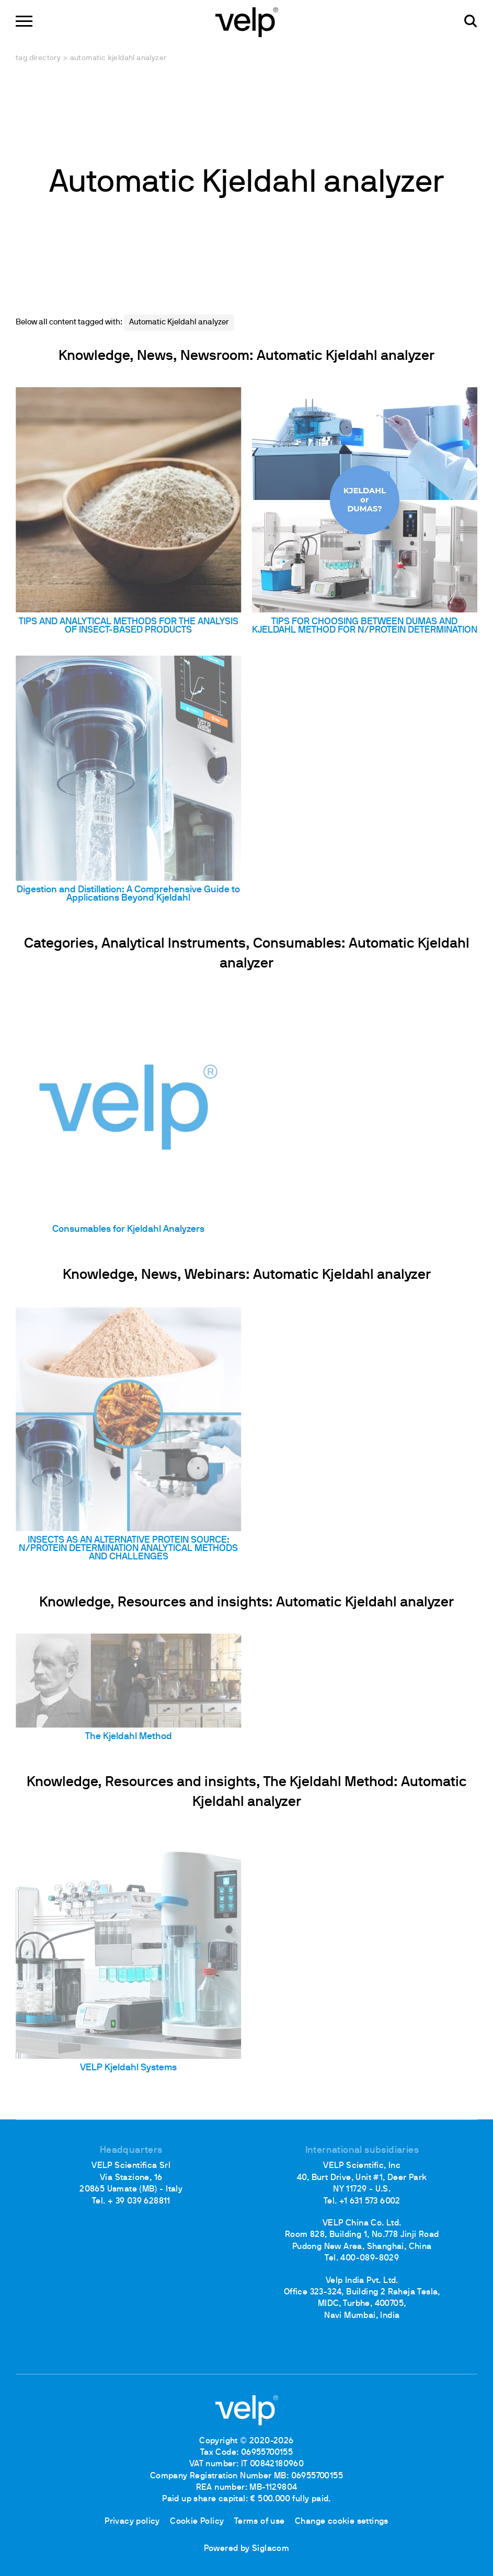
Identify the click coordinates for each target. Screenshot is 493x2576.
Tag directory (38, 58)
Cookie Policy (197, 2521)
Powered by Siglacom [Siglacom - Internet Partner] (247, 2548)
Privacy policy (132, 2521)
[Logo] (246, 21)
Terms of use (259, 2521)
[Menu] (24, 21)
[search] (470, 21)
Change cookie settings (341, 2521)
